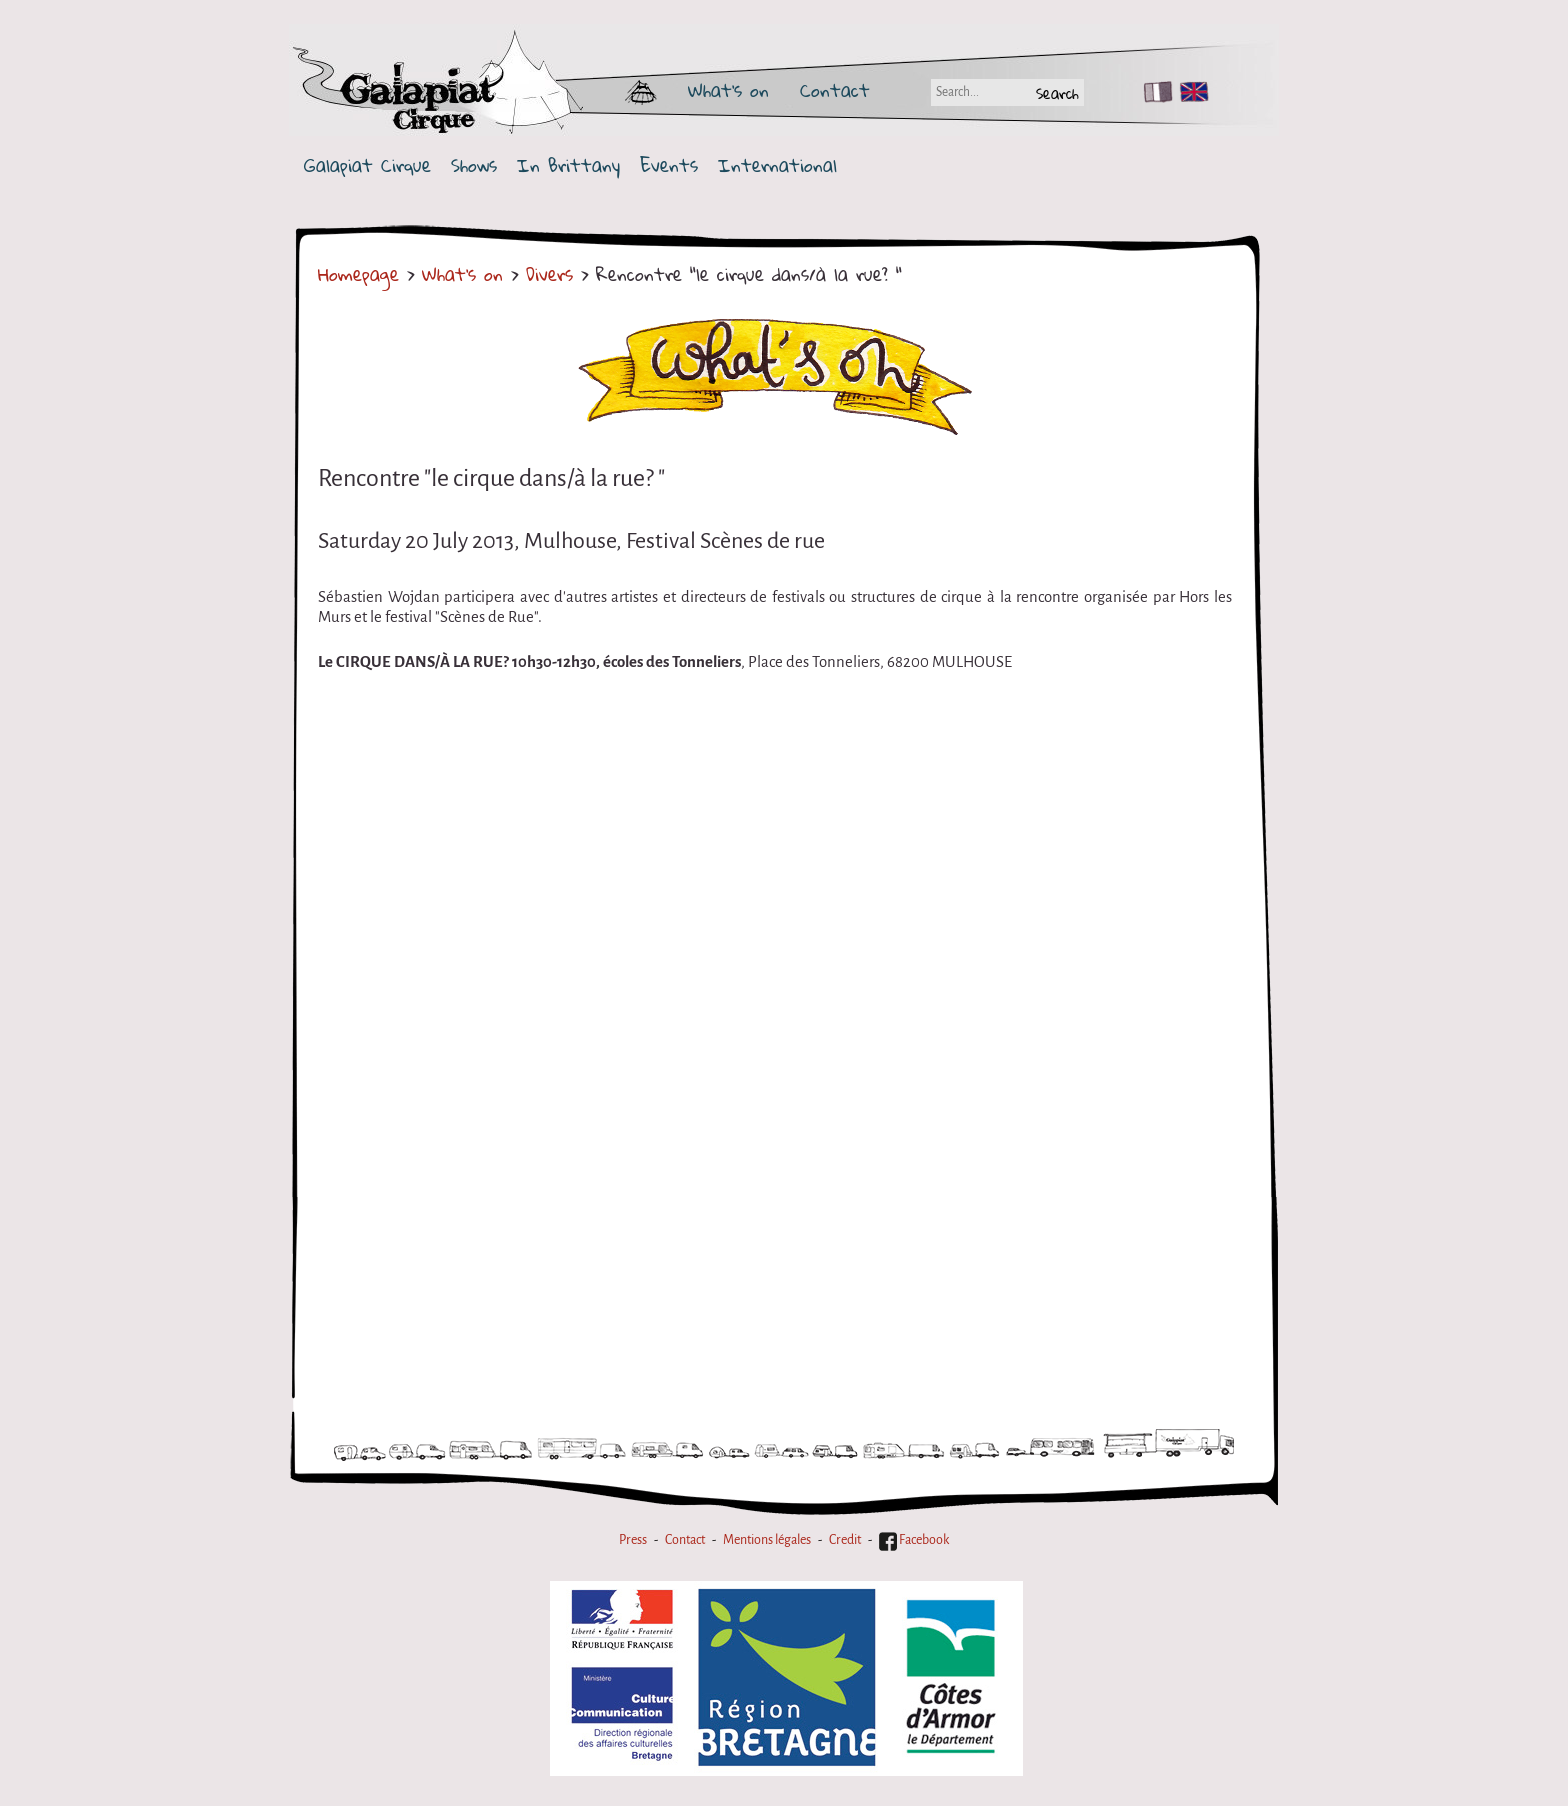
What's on (728, 90)
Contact (835, 90)
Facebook (914, 1540)
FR (1153, 92)
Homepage (358, 274)
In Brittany (568, 165)
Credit (845, 1540)
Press (633, 1540)
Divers (549, 274)
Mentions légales (767, 1540)
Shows (474, 165)
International (777, 165)
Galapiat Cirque (367, 165)
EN (1190, 92)
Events (669, 165)
